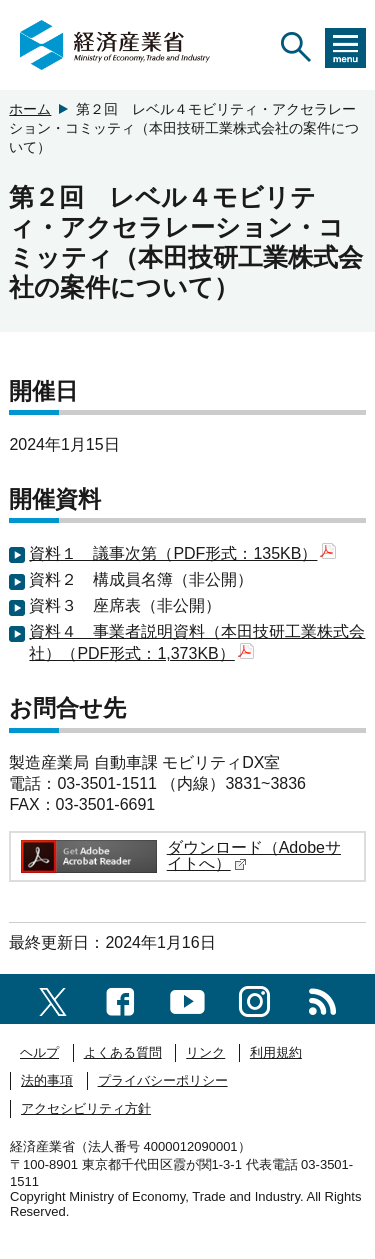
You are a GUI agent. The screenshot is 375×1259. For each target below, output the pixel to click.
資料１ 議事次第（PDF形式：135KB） (182, 553)
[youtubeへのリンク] (187, 998)
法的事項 (47, 1080)
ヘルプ (39, 1052)
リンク (205, 1052)
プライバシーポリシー (163, 1080)
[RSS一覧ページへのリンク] (322, 998)
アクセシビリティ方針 (86, 1108)
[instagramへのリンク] (254, 998)
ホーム (30, 109)
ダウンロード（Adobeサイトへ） (254, 855)
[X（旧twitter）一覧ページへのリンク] (53, 998)
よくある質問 (123, 1052)
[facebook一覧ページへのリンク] (120, 998)
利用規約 (276, 1052)
